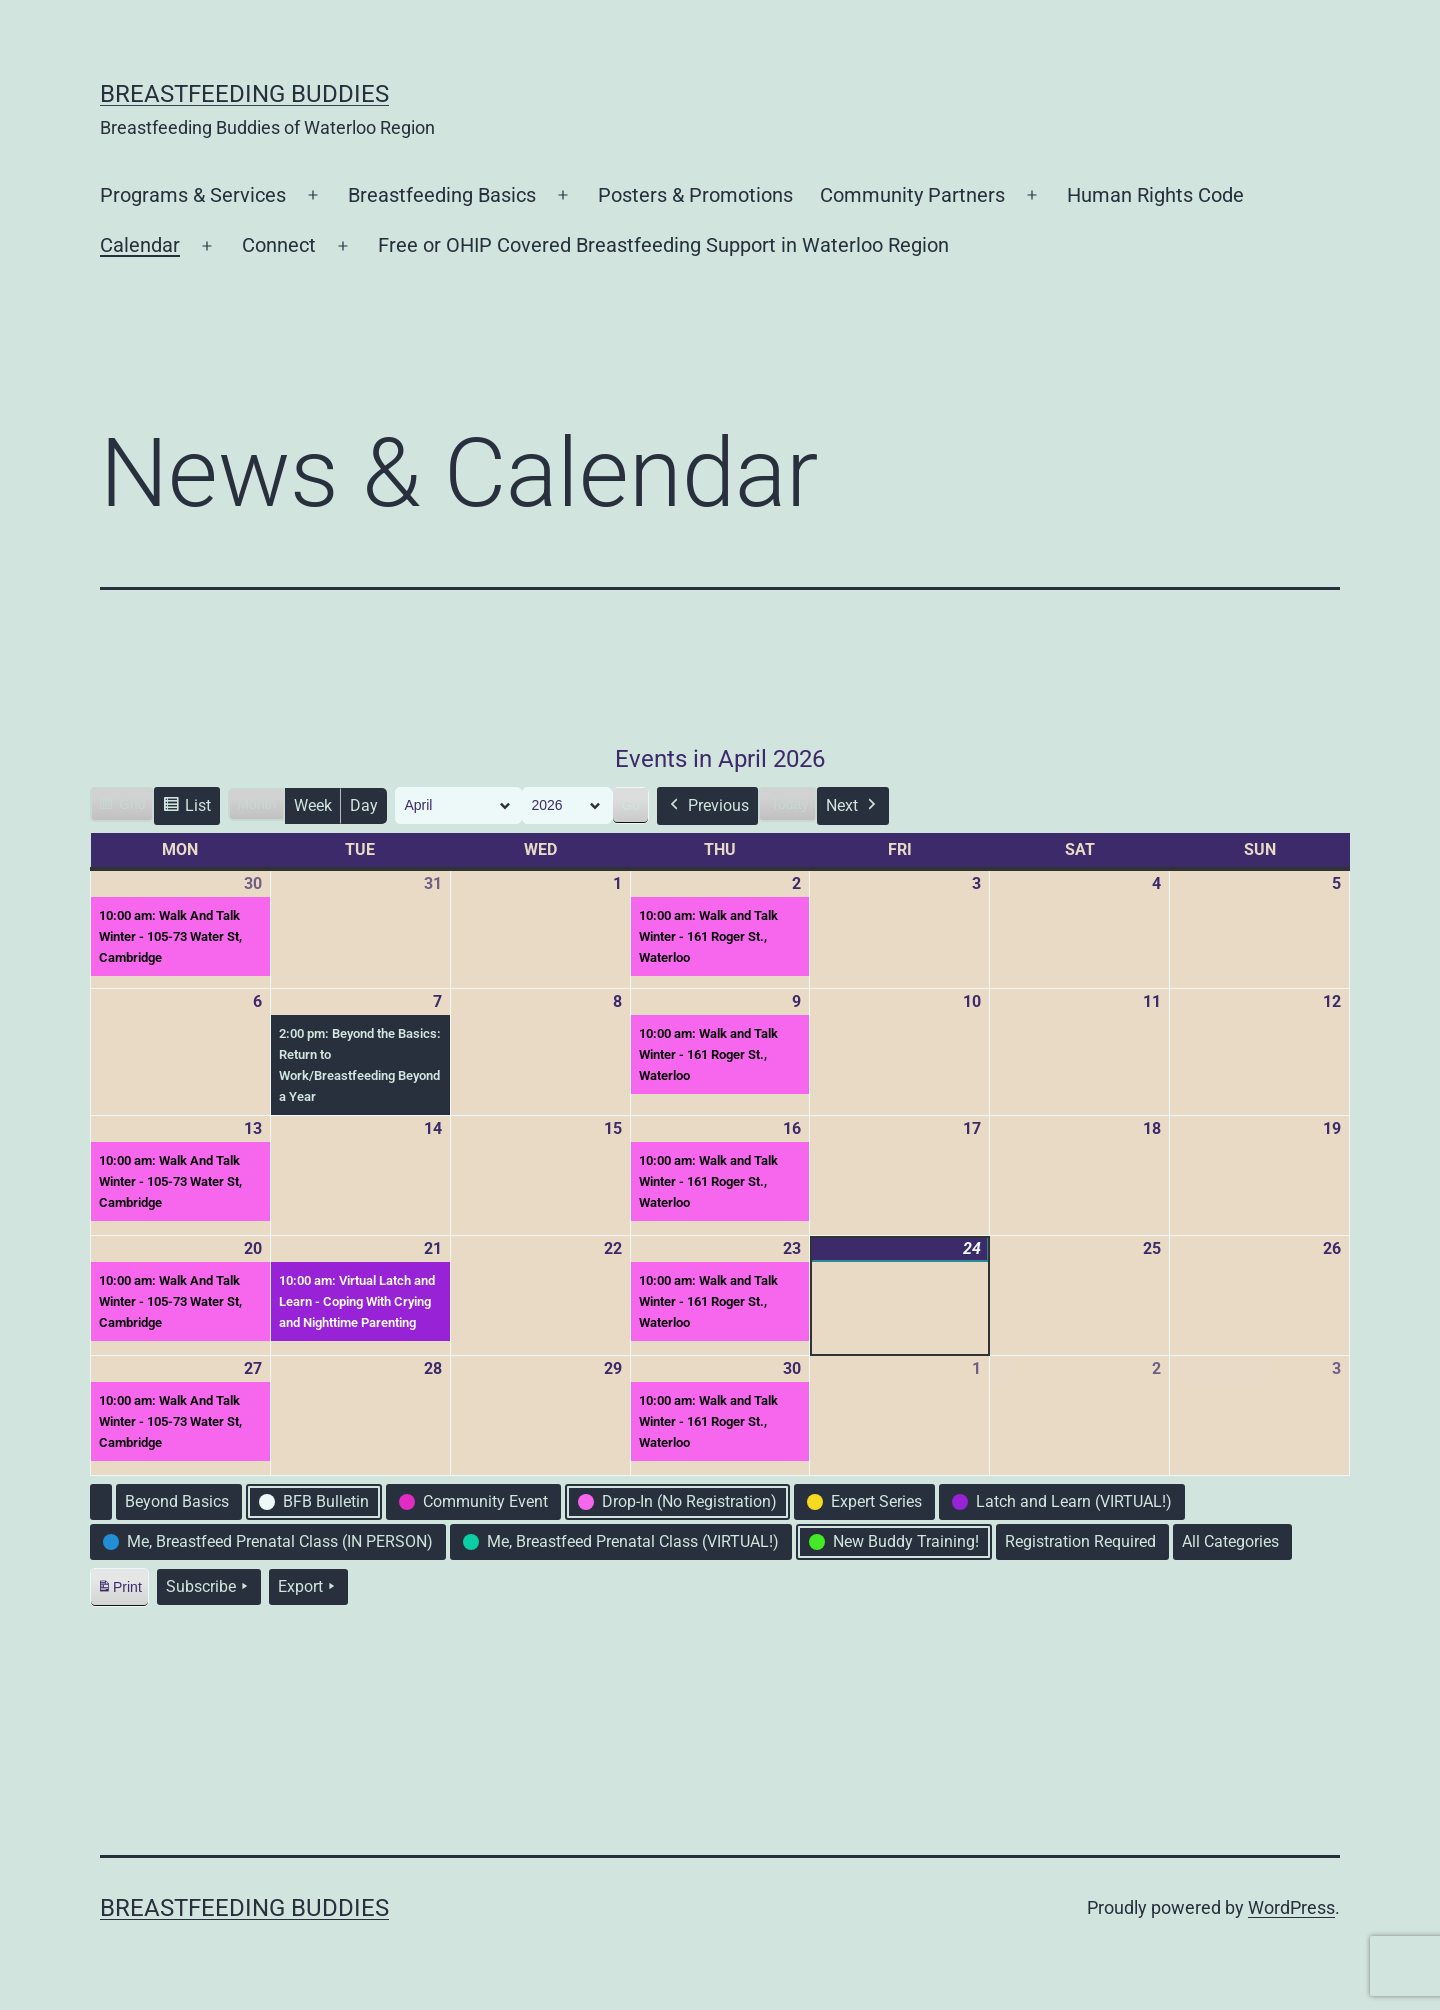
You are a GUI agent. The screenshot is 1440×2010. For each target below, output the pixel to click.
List (186, 808)
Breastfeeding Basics (442, 195)
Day (364, 805)
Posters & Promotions (695, 195)
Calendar (140, 245)
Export (308, 1587)
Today (789, 804)
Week (313, 805)
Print (119, 1590)
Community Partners (912, 195)
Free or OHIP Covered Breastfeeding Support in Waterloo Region (663, 245)
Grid (121, 807)
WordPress (1291, 1907)
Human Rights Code (1155, 195)
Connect (279, 245)
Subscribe (209, 1587)
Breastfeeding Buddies (244, 94)
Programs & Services (193, 195)
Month (256, 804)
